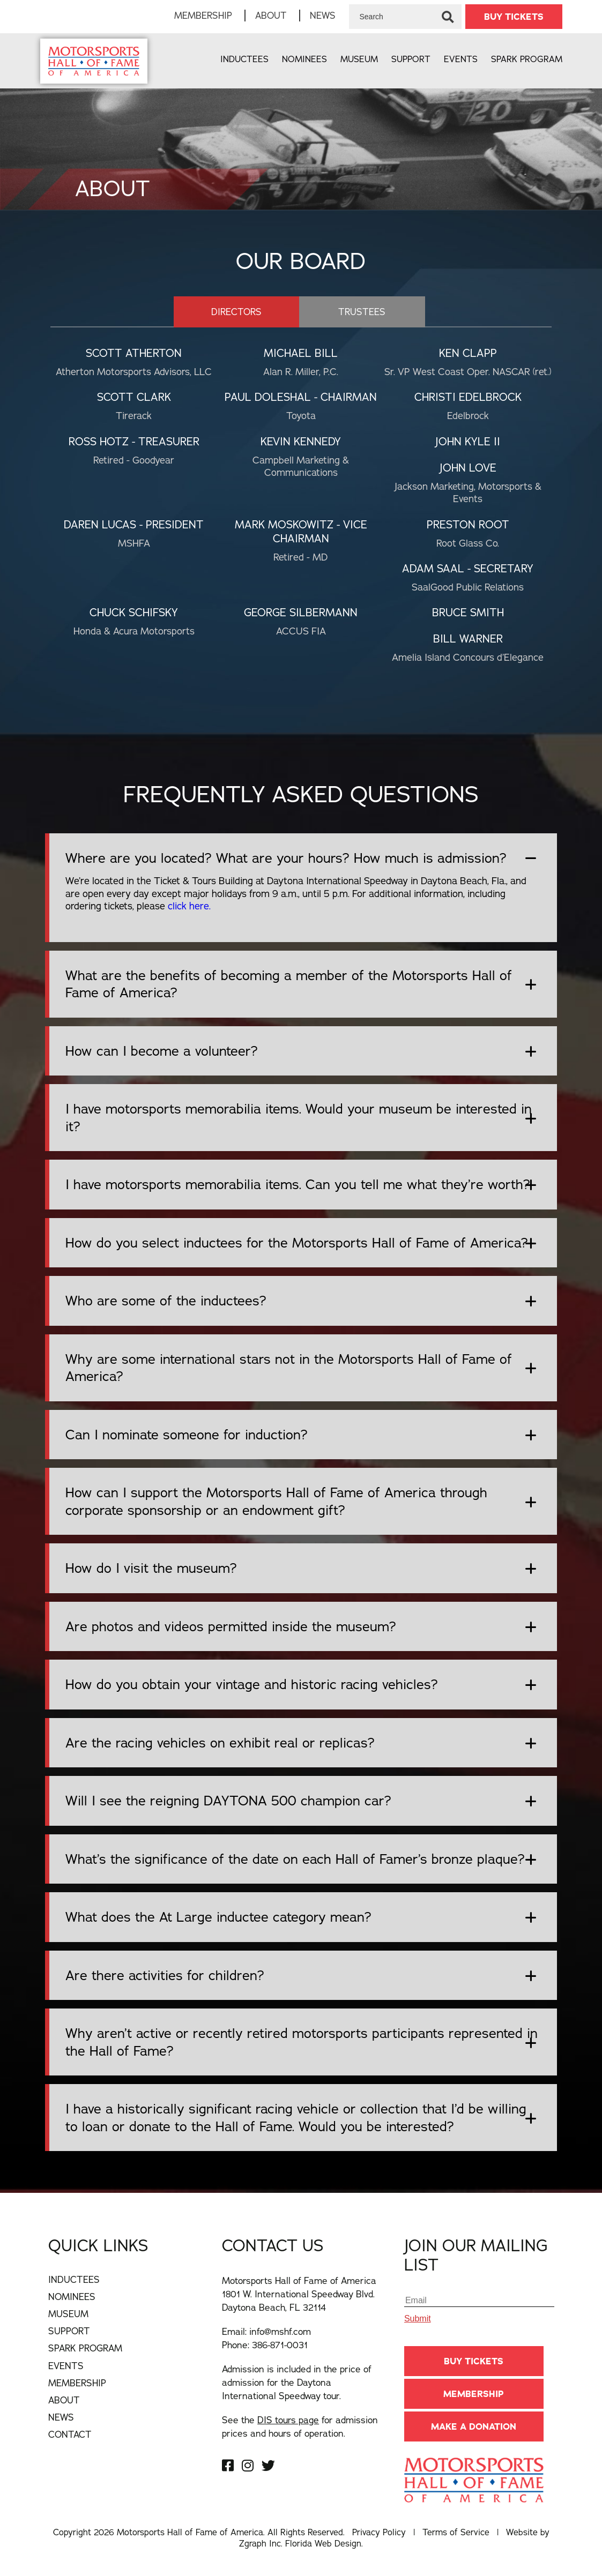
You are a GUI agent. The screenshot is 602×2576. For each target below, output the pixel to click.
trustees (361, 311)
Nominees (304, 59)
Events (461, 59)
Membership (203, 15)
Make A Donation (473, 2426)
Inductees (244, 59)
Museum (359, 59)
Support (410, 59)
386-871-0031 (280, 2344)
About (271, 15)
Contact (70, 2434)
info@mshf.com (280, 2331)
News (323, 15)
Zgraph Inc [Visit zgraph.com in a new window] (260, 2543)
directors (236, 311)
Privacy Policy (379, 2532)
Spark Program (526, 59)
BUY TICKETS (514, 17)
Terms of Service (455, 2532)
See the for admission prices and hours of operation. (300, 2426)
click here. (189, 906)
